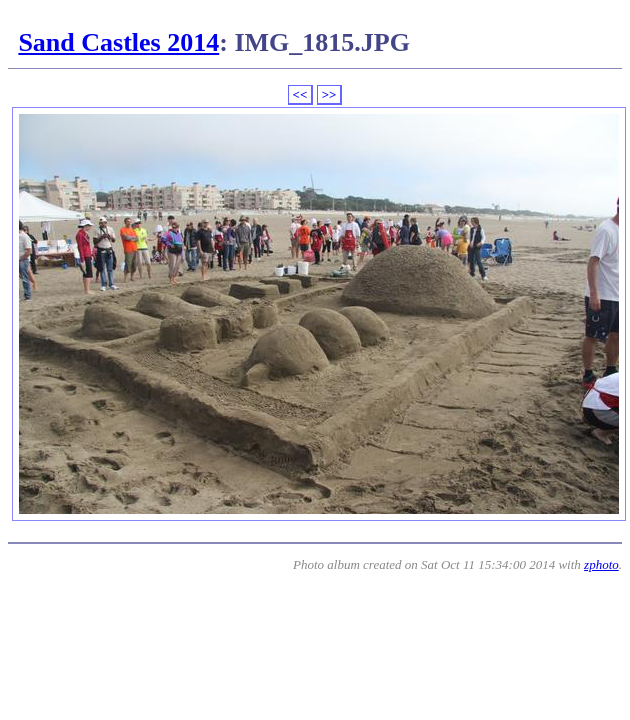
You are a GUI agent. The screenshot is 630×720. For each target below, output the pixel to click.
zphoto (601, 564)
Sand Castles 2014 (118, 42)
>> (329, 94)
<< (300, 94)
